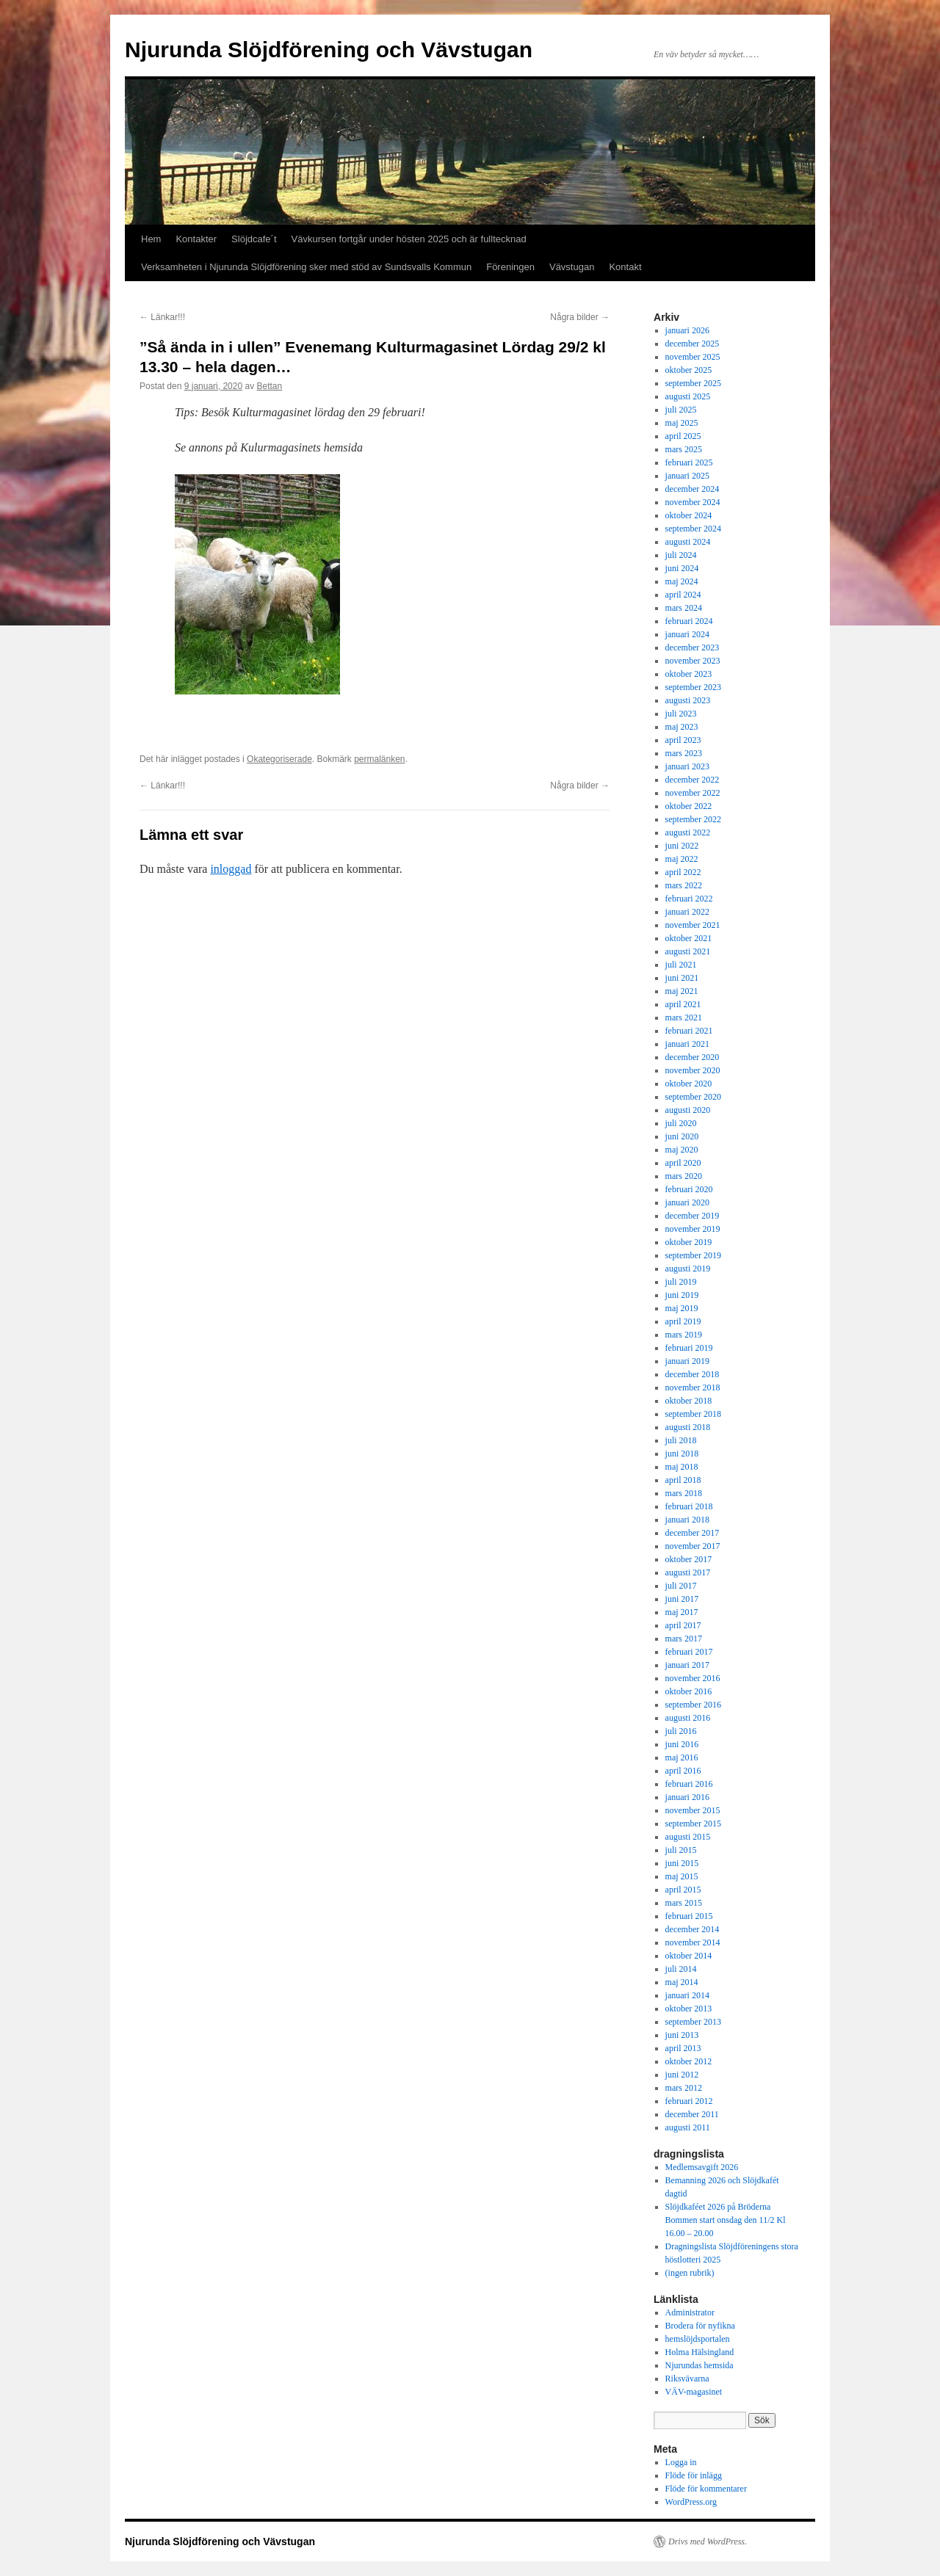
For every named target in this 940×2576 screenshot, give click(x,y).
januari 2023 (687, 766)
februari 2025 (689, 462)
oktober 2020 (688, 1083)
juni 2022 (682, 846)
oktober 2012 (688, 2061)
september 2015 (693, 1823)
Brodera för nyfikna (700, 2326)
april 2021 (683, 1004)
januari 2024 (687, 634)
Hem (151, 238)
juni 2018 (682, 1453)
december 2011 (692, 2114)
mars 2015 (683, 1903)
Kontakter (196, 238)
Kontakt (625, 266)
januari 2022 (687, 912)
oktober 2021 (688, 938)
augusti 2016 (688, 1718)
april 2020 (683, 1163)
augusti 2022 (688, 832)
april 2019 (683, 1321)
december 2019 (692, 1216)
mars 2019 (683, 1334)
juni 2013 (682, 2035)
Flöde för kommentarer (706, 2489)
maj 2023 (681, 727)
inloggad (230, 869)
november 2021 (692, 925)
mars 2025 (683, 449)
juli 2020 (681, 1123)
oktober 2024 (688, 515)
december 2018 (692, 1374)
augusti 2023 (688, 700)
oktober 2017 (688, 1559)
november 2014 (692, 1942)
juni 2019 (682, 1295)
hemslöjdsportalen (697, 2339)
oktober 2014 (688, 1956)
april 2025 (683, 436)
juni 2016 (682, 1744)
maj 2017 (681, 1612)
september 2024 (693, 528)
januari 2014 (687, 1995)
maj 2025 (681, 423)
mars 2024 (683, 608)
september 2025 (693, 383)
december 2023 (692, 647)
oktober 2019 (688, 1242)
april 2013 (683, 2048)
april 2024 (683, 594)
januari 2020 (687, 1202)
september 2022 (693, 819)
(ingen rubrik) (690, 2273)
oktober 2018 (688, 1401)
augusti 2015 (688, 1837)
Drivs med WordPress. (707, 2541)
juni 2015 (682, 1863)
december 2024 (692, 489)
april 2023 (683, 740)
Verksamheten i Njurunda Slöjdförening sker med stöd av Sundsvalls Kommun (306, 266)
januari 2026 (687, 330)
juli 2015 (681, 1850)
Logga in (681, 2462)
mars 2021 (683, 1017)
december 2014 (692, 1929)
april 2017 (683, 1625)
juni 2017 (682, 1599)
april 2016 (683, 1771)
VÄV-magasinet (694, 2392)
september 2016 (693, 1704)
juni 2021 (682, 978)
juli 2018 (681, 1440)
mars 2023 (683, 753)
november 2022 (692, 793)
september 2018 (693, 1414)
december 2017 (692, 1533)
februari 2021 (689, 1031)
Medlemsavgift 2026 (702, 2167)
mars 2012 (683, 2088)
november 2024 (692, 502)
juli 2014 (681, 1969)
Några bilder (580, 317)
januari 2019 (687, 1361)
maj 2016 (681, 1757)
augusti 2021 (688, 951)
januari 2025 (687, 476)
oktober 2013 (688, 2008)
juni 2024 (682, 568)
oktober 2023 (688, 674)
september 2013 (693, 2022)
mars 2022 (683, 885)
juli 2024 (681, 555)
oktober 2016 (688, 1691)
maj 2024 (681, 581)
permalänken (379, 759)
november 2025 (692, 357)
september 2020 (693, 1097)
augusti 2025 (688, 396)
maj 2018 (681, 1467)
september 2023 (693, 687)
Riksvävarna (687, 2378)
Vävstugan (571, 266)
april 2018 (683, 1480)
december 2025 (692, 343)
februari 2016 (689, 1784)
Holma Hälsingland (699, 2352)
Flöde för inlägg (693, 2475)
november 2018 (692, 1387)
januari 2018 (687, 1519)
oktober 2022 (688, 806)
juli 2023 (681, 713)
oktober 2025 (688, 370)
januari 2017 (687, 1665)
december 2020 (692, 1057)
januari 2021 (687, 1044)
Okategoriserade (279, 759)
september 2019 (693, 1255)
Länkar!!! (162, 317)
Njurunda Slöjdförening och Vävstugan (328, 49)
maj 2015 (681, 1876)
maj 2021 (681, 991)
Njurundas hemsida (699, 2365)
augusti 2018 (688, 1427)
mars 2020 (683, 1176)
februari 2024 (689, 621)
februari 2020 (689, 1189)
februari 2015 (689, 1916)
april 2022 (683, 872)
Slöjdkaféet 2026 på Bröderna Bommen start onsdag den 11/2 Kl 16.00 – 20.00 (725, 2220)
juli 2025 (681, 409)
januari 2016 (687, 1797)
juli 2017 (681, 1586)
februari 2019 (689, 1348)
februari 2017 (689, 1652)
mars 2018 (683, 1493)
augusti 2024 (688, 542)
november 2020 (692, 1070)
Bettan (270, 386)
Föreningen (510, 266)
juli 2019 (681, 1282)
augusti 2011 (687, 2127)
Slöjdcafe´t (253, 238)
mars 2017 (683, 1638)
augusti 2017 (688, 1572)
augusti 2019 (688, 1268)
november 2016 (692, 1678)
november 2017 (692, 1546)
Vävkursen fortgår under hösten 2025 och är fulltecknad (409, 238)
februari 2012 (689, 2101)
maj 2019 (681, 1308)
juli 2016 (681, 1731)
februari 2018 (689, 1506)
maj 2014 (681, 1982)
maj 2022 (681, 859)
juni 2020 (682, 1136)
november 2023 (692, 661)
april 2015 (683, 1889)
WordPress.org (691, 2502)
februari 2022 (689, 898)
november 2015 (692, 1810)
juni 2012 (682, 2074)
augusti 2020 (688, 1110)
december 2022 (692, 779)
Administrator (690, 2312)
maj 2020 (681, 1149)
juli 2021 (681, 964)
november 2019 (692, 1229)
